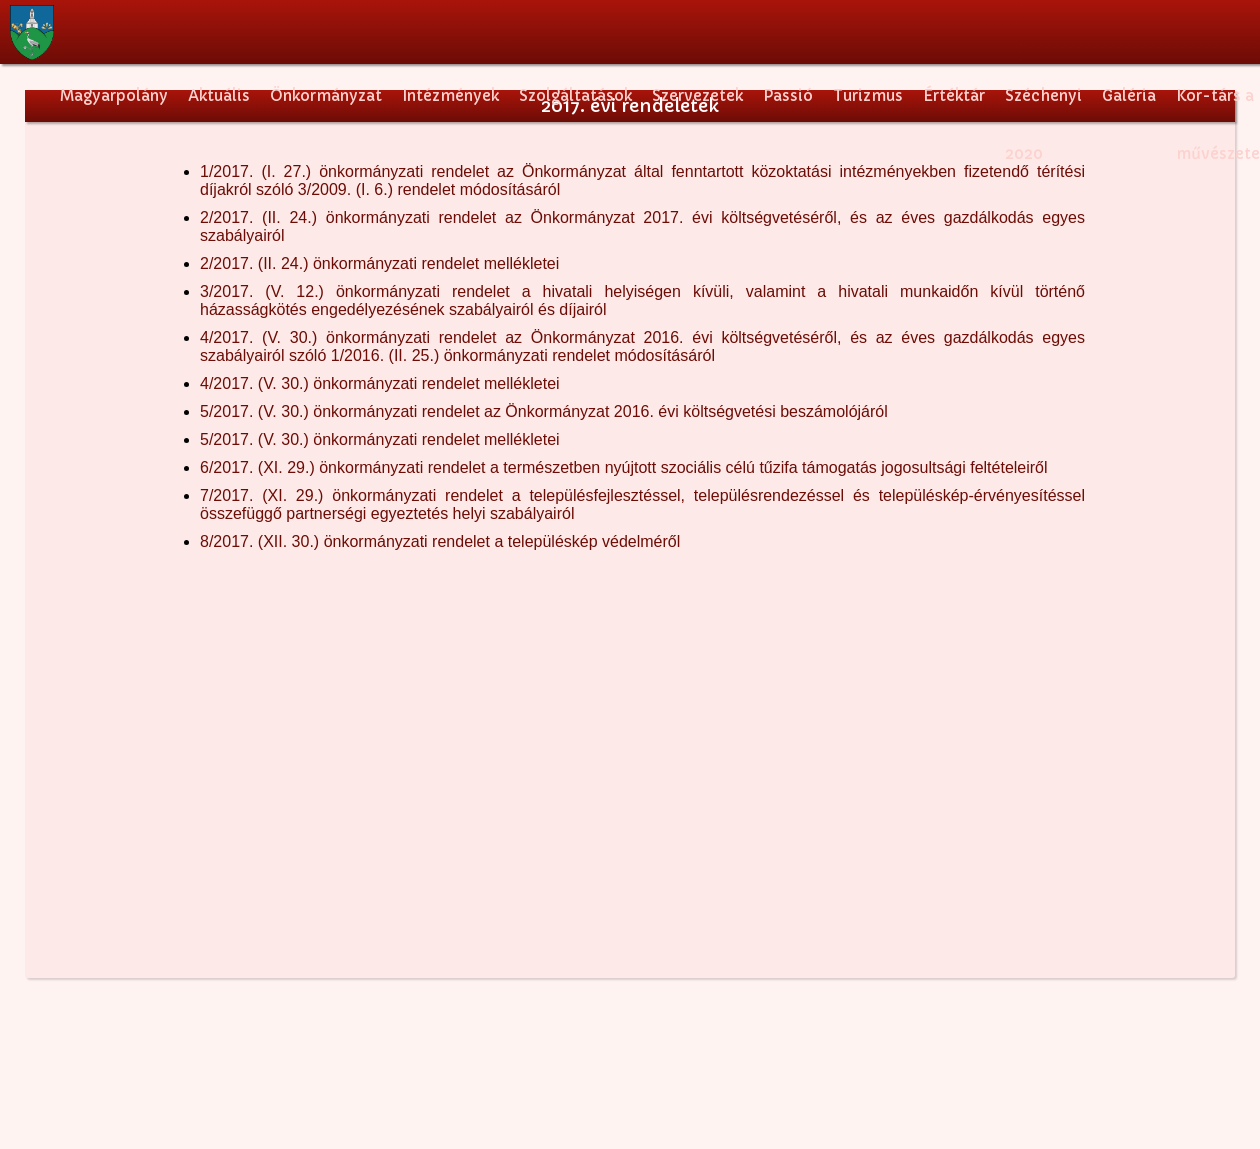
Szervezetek (697, 95)
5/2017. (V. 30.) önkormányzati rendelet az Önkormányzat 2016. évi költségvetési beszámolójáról (544, 411)
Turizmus (868, 95)
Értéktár (954, 95)
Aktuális (219, 95)
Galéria (1129, 95)
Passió (788, 95)
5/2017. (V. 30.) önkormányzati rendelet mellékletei (380, 439)
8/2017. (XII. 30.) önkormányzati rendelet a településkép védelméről (440, 541)
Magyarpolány (114, 95)
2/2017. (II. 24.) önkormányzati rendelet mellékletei (379, 263)
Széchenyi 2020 (1043, 107)
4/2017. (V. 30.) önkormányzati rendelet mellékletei (380, 383)
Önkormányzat (326, 95)
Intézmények (450, 95)
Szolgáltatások (575, 95)
